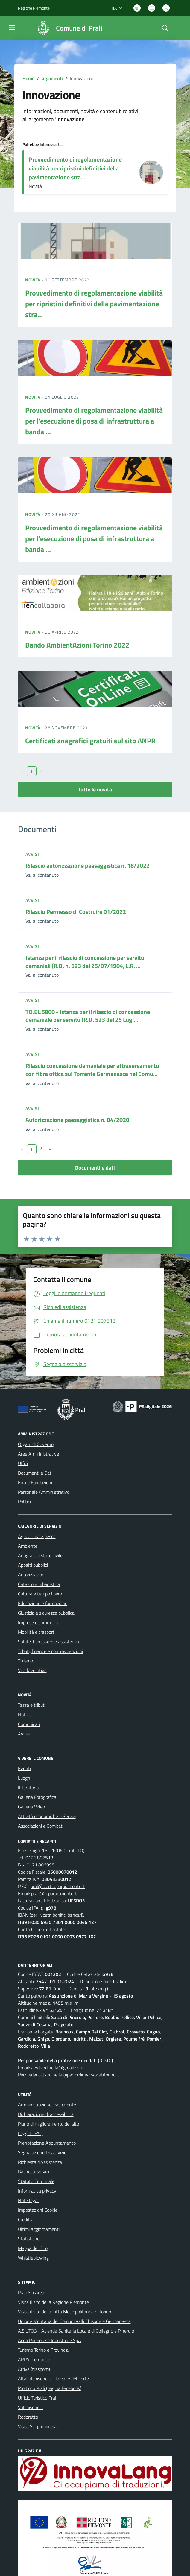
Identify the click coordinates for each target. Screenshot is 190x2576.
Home (28, 78)
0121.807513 (39, 1857)
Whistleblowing (33, 2257)
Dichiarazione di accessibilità (46, 2114)
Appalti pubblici (33, 1565)
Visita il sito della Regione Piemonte (53, 2302)
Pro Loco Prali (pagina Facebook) (49, 2388)
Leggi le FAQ (30, 2133)
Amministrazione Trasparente (47, 2104)
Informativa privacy (37, 2190)
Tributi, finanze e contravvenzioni (50, 1651)
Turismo (25, 1660)
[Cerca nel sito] (165, 28)
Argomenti (52, 78)
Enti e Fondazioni (35, 1482)
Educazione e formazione (42, 1603)
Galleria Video (31, 1806)
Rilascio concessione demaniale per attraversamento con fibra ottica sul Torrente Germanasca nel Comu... (92, 1069)
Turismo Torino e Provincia (43, 2349)
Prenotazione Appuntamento (47, 2142)
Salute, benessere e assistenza (48, 1641)
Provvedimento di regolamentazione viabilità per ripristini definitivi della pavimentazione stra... (75, 168)
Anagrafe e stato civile (40, 1555)
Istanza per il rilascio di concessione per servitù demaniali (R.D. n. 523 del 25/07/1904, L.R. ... (84, 961)
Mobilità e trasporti (36, 1632)
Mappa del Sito (33, 2248)
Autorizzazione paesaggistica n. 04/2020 (77, 1119)
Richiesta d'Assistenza (40, 2162)
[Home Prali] (66, 28)
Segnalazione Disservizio (42, 2152)
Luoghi (24, 1778)
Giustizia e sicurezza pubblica (46, 1612)
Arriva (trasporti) (34, 2369)
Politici (24, 1501)
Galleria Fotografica (37, 1797)
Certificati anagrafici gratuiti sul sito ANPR (90, 740)
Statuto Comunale (36, 2181)
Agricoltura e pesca (37, 1536)
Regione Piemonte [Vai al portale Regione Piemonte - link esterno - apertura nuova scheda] (34, 8)
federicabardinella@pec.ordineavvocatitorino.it (73, 2074)
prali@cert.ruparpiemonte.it (58, 1886)
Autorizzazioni (31, 1574)
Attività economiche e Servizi (47, 1816)
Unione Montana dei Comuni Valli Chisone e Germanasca (74, 2321)
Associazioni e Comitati (40, 1825)
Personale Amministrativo (43, 1492)
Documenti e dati (95, 1168)
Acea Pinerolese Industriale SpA (49, 2340)
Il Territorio (28, 1787)
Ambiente (27, 1545)
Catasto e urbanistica (39, 1584)
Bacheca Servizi (33, 2171)
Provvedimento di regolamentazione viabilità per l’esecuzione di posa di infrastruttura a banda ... (94, 421)
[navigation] (12, 27)
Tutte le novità (95, 789)
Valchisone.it (30, 2407)
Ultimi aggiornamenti (39, 2229)
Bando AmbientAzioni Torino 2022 (77, 645)
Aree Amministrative (38, 1453)
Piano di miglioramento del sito (48, 2123)
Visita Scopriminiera (37, 2426)
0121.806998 (40, 1864)
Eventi (24, 1768)
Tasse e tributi (31, 1705)
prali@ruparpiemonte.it (54, 1893)
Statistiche (28, 2238)
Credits (25, 2219)
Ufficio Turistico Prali (37, 2397)
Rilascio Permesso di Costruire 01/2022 (75, 911)
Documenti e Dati (35, 1472)
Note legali (28, 2200)
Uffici (23, 1463)
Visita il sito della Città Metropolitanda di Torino (64, 2311)
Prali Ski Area (31, 2292)
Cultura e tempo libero (40, 1593)
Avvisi (32, 854)
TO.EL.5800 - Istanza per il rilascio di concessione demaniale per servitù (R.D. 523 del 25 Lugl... (87, 1015)
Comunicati (29, 1724)
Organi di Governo (36, 1444)
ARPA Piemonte (34, 2359)
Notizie (25, 1714)
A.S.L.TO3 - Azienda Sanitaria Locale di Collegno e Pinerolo (76, 2330)
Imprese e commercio (39, 1622)
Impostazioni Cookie (37, 2209)
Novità (33, 280)
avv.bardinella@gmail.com (57, 2067)
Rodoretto (28, 2416)
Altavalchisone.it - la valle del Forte (53, 2378)
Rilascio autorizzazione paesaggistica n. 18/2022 (87, 865)
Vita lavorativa (32, 1670)
